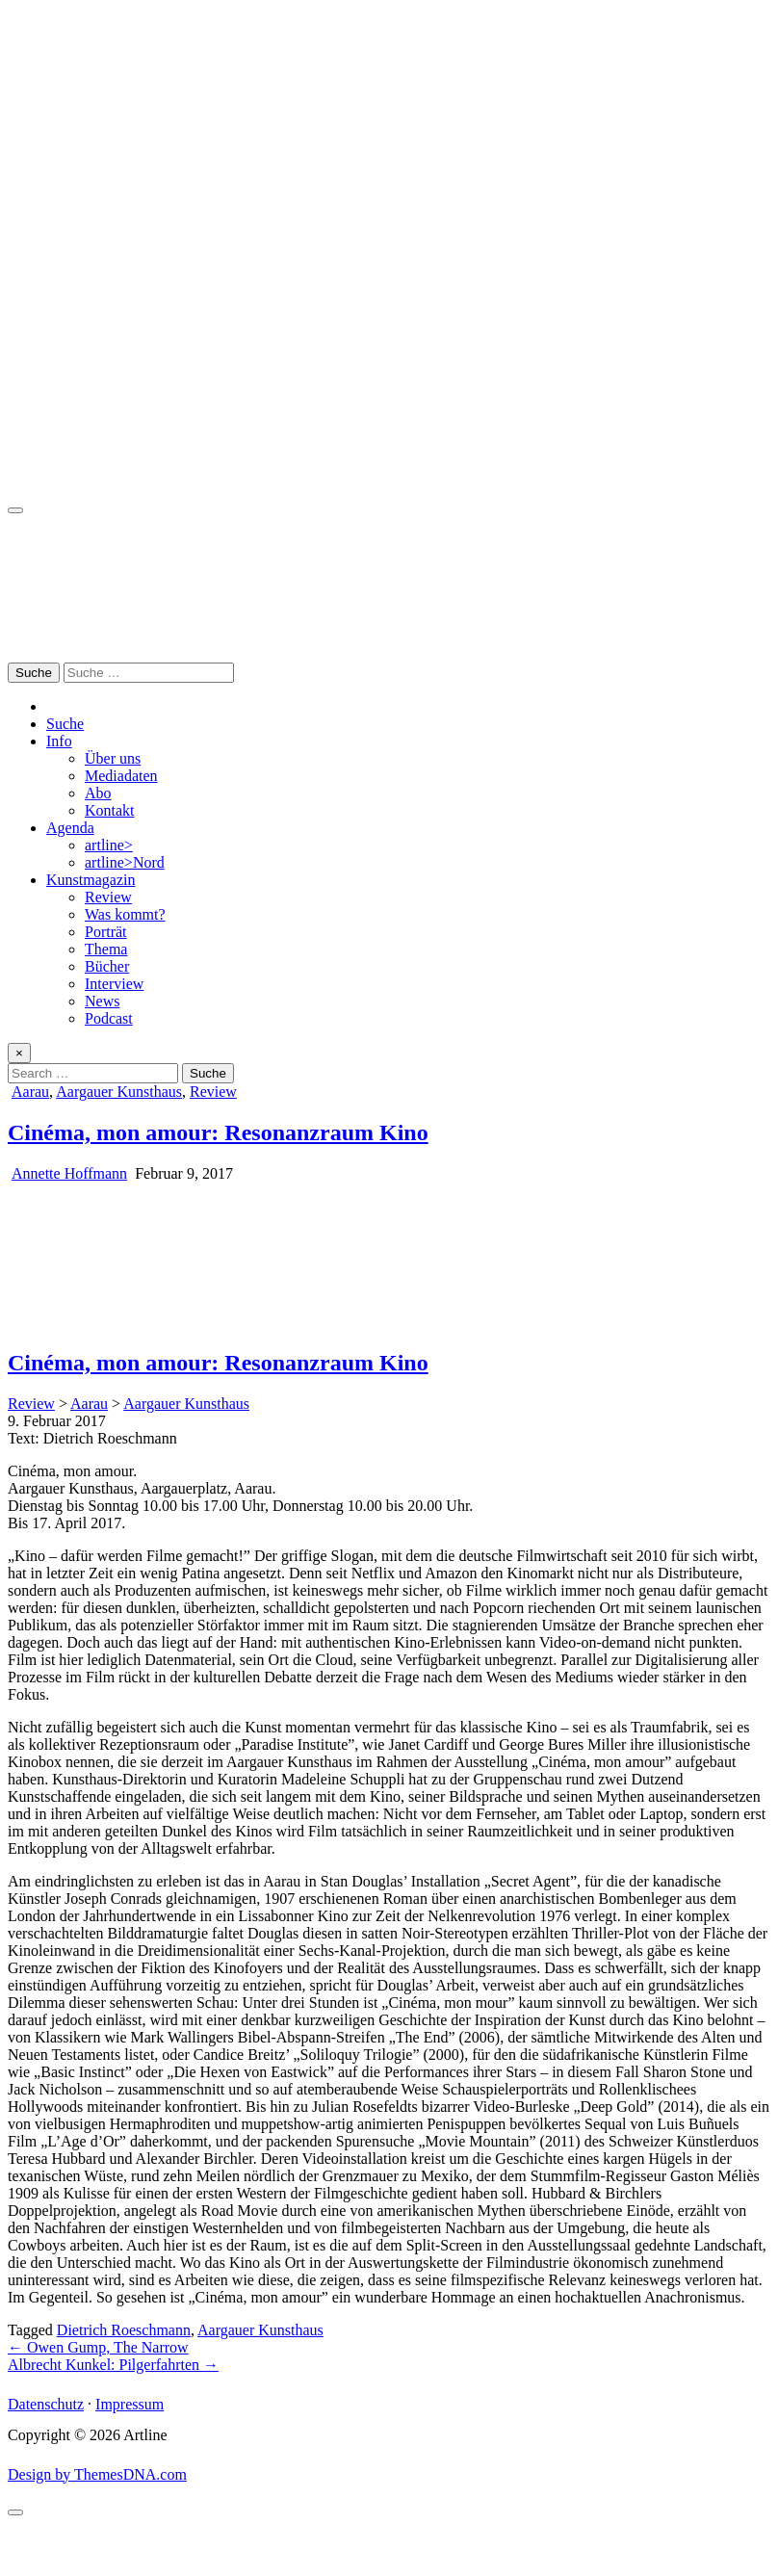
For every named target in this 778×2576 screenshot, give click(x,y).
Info (59, 741)
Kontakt (110, 810)
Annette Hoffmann (69, 1173)
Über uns (113, 758)
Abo (98, 793)
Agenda (70, 828)
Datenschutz (46, 2404)
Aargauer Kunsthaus (119, 1091)
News (102, 1001)
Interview (114, 984)
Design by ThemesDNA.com (97, 2474)
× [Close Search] (19, 1053)
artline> (109, 845)
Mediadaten (121, 776)
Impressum (129, 2404)
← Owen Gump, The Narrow (98, 2347)
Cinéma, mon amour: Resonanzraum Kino (218, 1132)
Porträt (106, 932)
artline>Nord (125, 862)
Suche (65, 724)
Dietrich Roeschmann (124, 2330)
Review (108, 897)
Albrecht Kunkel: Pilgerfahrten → (113, 2364)
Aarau (30, 1091)
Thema (106, 949)
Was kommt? (125, 914)
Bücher (107, 966)
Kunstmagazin (90, 880)
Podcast (109, 1018)
